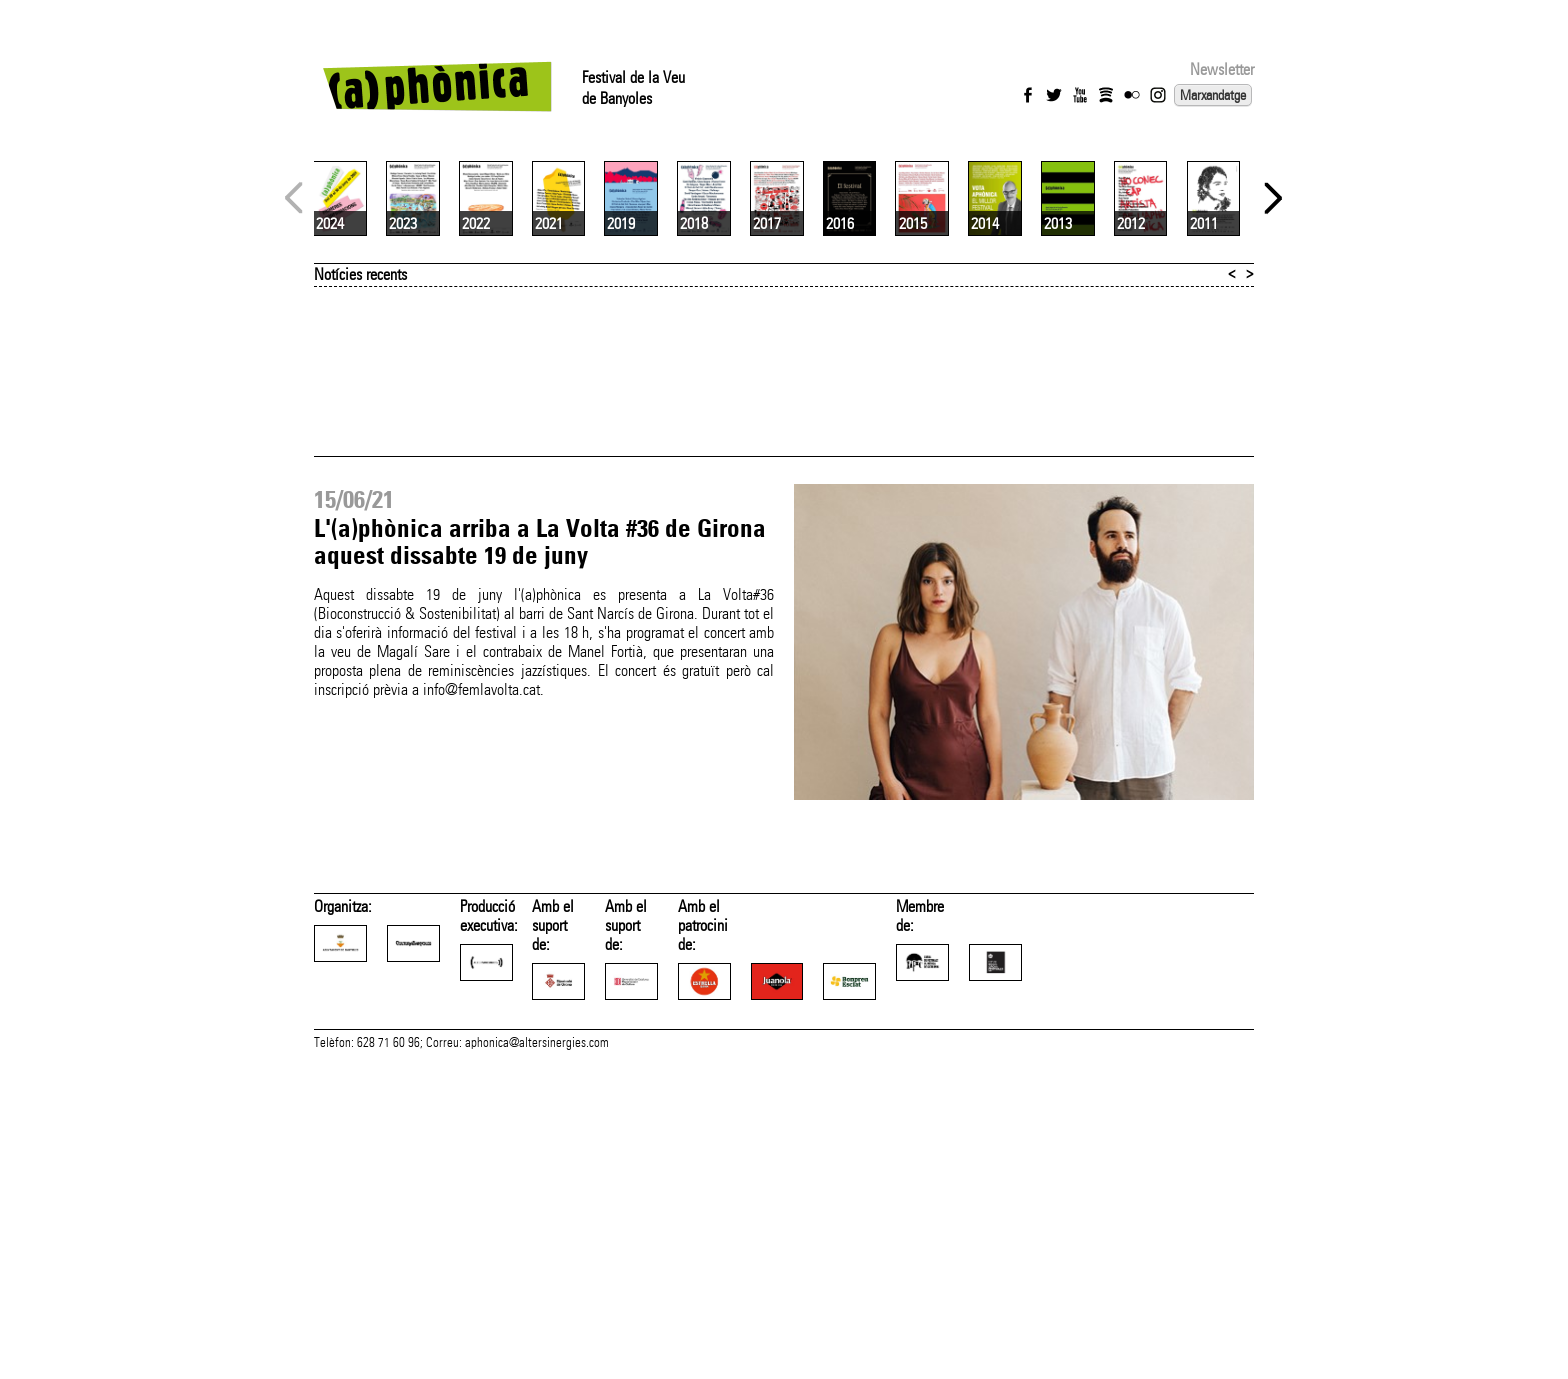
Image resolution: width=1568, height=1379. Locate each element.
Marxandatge (1213, 95)
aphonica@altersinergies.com (537, 1357)
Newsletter (1222, 69)
